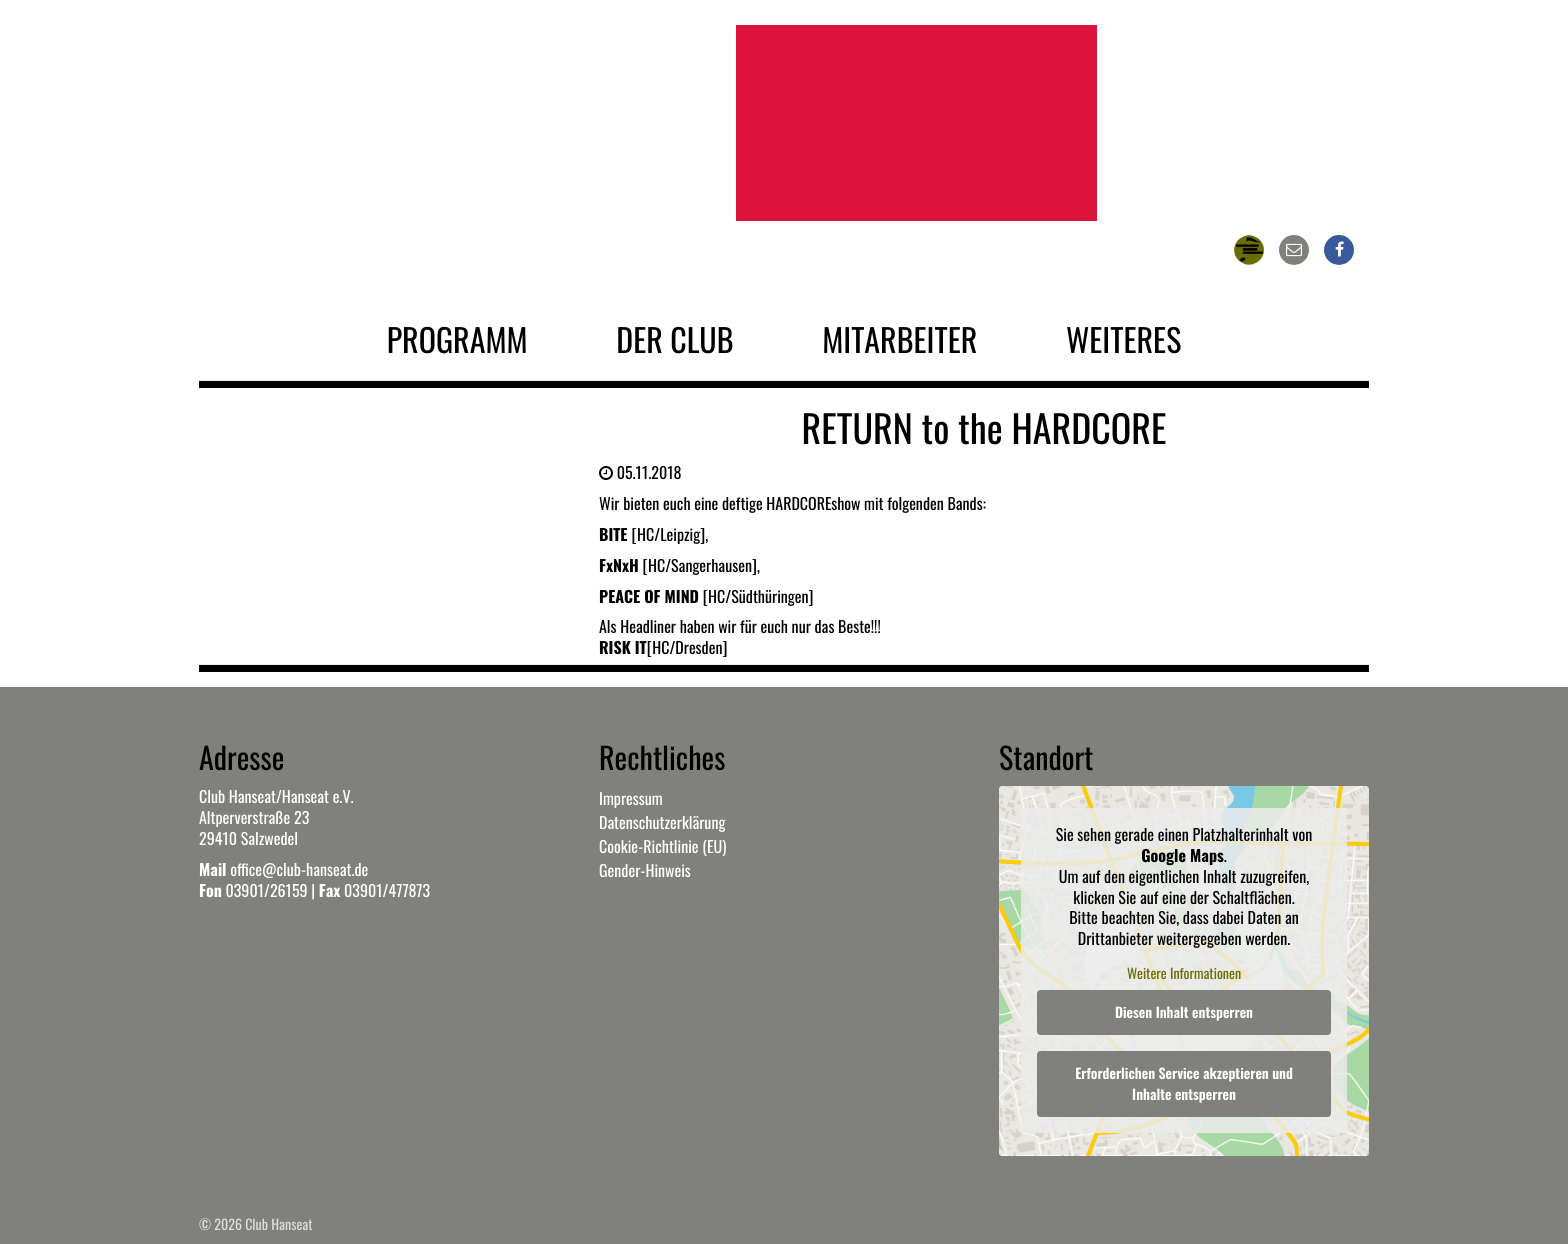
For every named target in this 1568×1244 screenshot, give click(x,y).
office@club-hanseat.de (299, 869)
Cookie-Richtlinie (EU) (662, 846)
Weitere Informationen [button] (1184, 974)
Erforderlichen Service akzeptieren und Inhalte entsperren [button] (1184, 1085)
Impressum (631, 798)
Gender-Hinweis (645, 870)
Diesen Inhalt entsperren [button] (1184, 1013)
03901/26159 (266, 890)
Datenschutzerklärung (662, 822)
